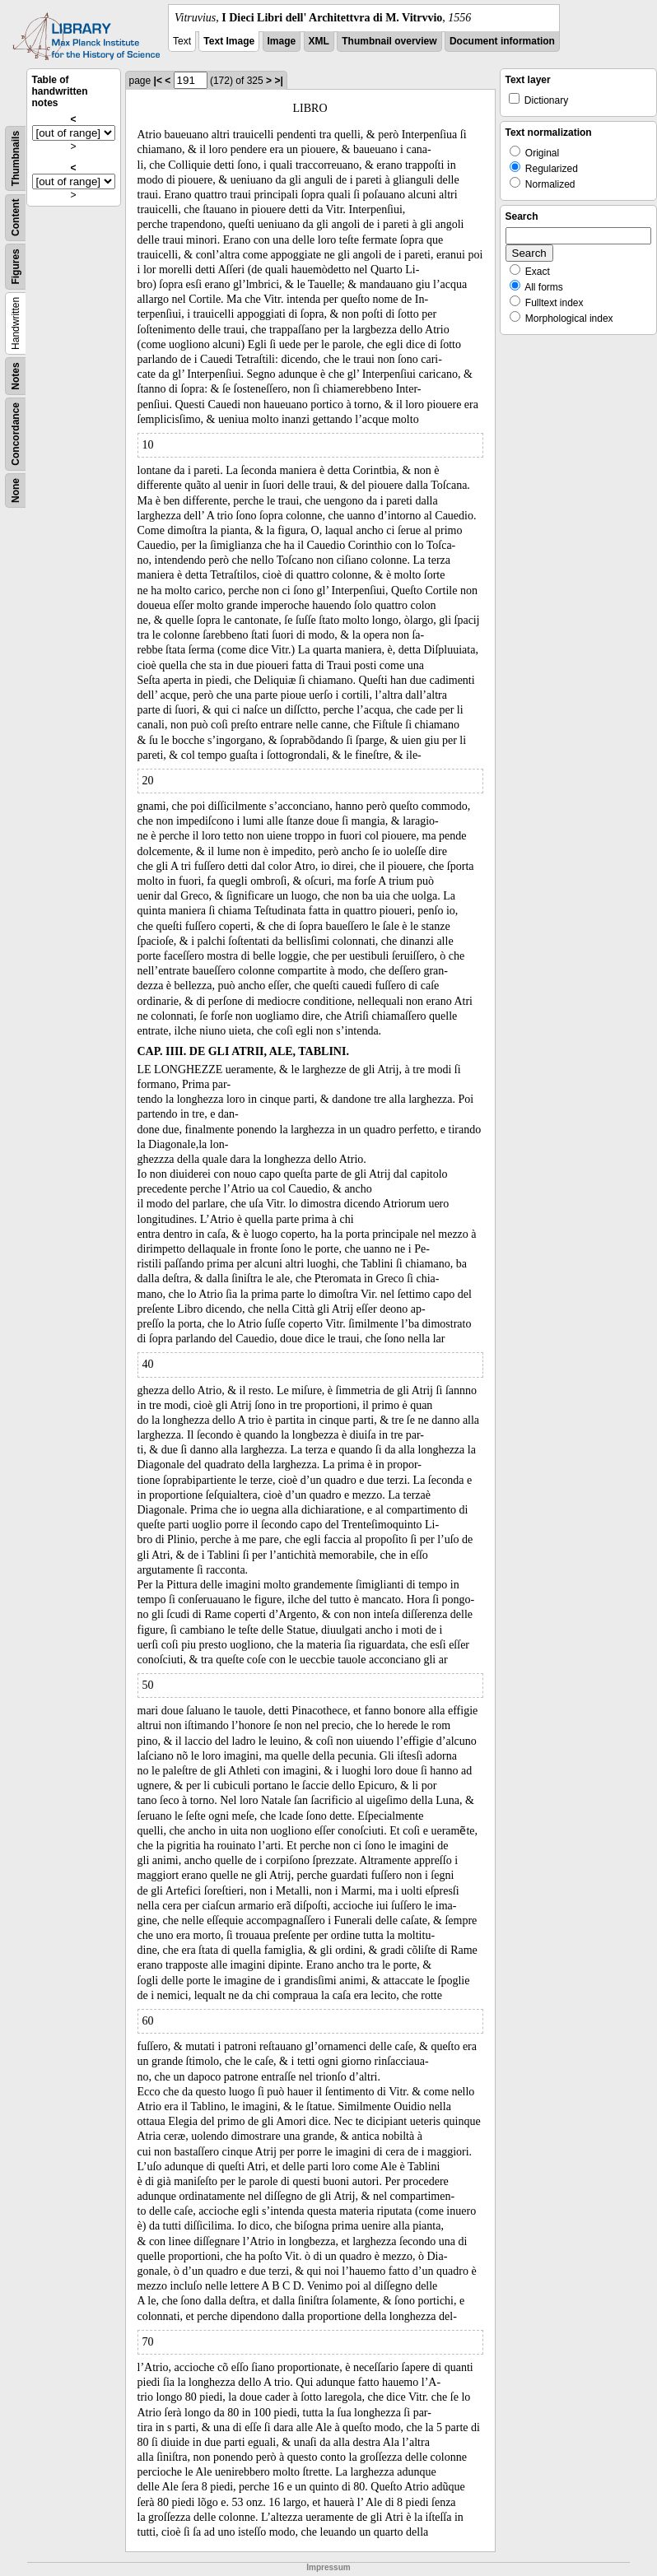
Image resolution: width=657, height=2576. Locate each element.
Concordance (15, 434)
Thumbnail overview (389, 41)
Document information (502, 41)
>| (278, 80)
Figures (15, 266)
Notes (15, 375)
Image (282, 41)
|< (158, 80)
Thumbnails (15, 158)
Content (15, 217)
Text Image (228, 41)
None (15, 490)
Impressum (328, 2567)
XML (319, 41)
